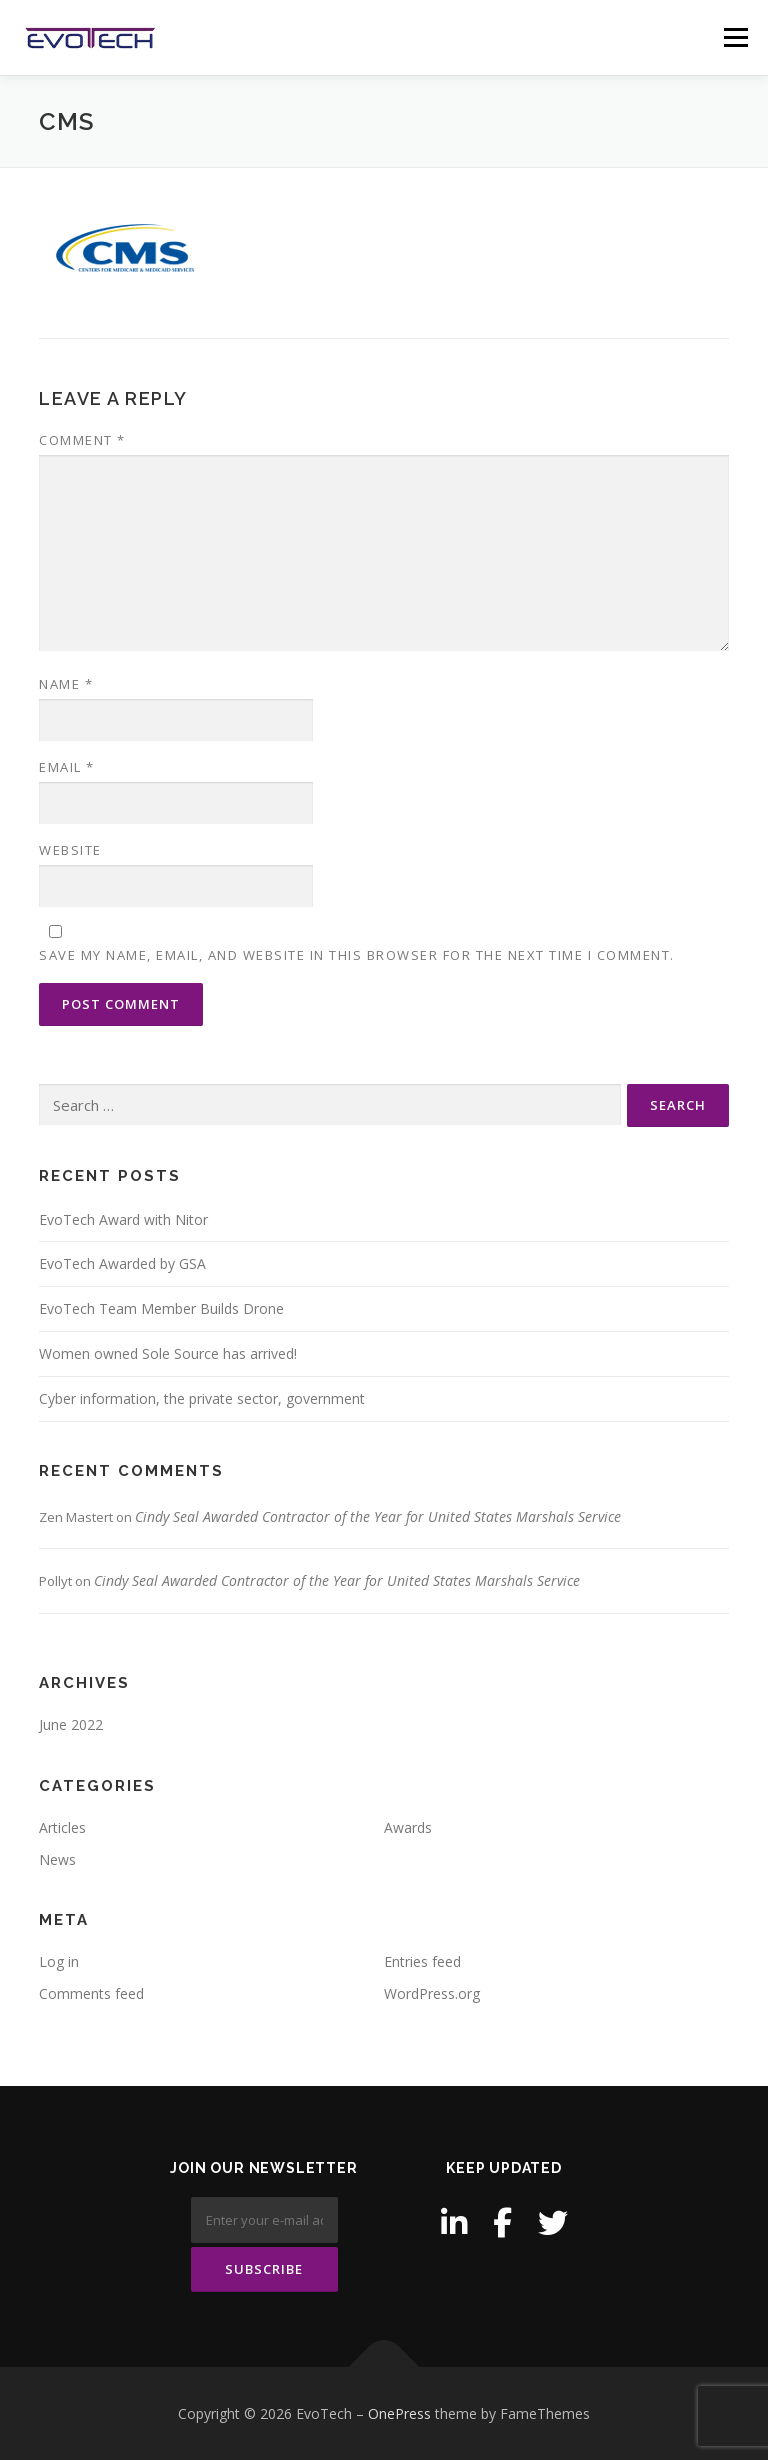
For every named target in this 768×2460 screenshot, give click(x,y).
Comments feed (91, 1993)
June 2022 (71, 1724)
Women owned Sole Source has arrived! (168, 1353)
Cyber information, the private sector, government (202, 1398)
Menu (735, 37)
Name (66, 684)
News (57, 1859)
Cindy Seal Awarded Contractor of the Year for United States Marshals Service (378, 1516)
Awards (408, 1827)
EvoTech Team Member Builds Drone (161, 1308)
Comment (82, 440)
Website (70, 850)
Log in (59, 1961)
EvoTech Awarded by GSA (122, 1263)
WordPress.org (432, 1993)
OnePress (399, 2413)
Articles (62, 1827)
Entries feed (422, 1961)
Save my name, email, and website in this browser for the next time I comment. (357, 955)
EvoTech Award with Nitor (123, 1219)
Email (67, 767)
